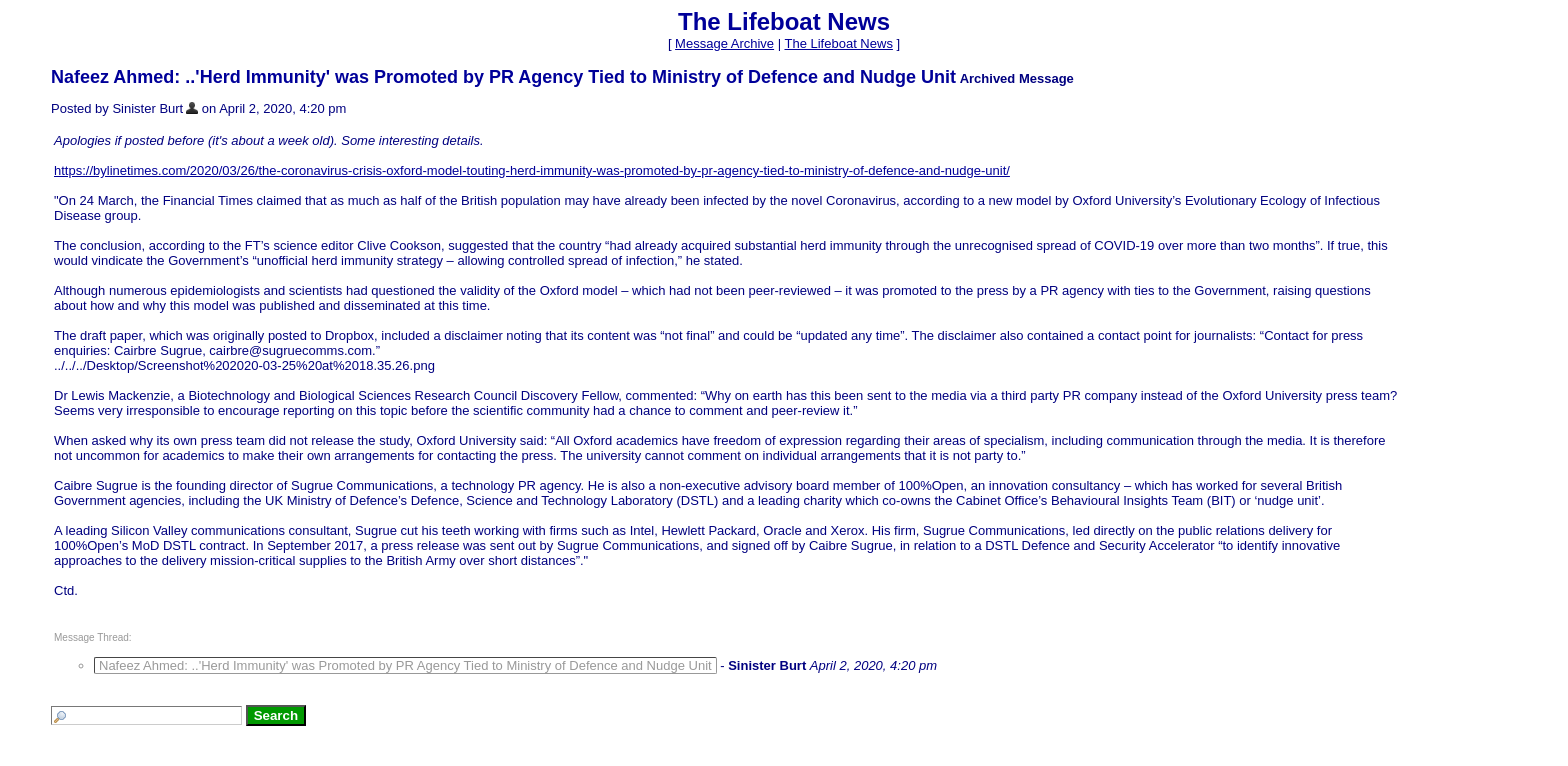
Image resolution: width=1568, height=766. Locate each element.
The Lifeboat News (838, 43)
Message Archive (724, 43)
